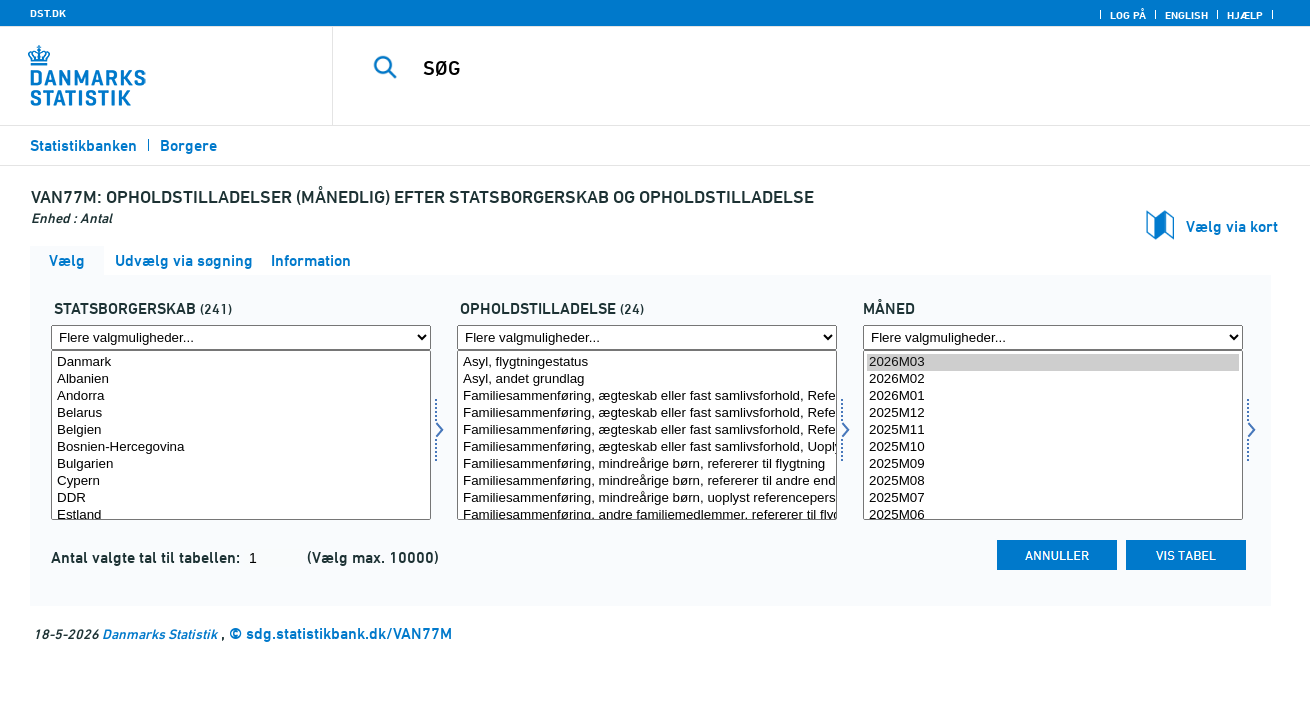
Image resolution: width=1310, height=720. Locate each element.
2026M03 (1053, 362)
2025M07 (1053, 498)
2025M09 (1053, 464)
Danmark (241, 362)
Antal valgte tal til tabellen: (147, 557)
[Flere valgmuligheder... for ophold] (647, 337)
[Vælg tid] (1053, 435)
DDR (241, 498)
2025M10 (1053, 447)
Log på (1128, 15)
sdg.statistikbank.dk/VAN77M (349, 633)
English (1186, 15)
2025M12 (1053, 413)
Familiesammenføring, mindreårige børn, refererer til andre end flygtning (647, 481)
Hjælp (1245, 15)
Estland (241, 515)
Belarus (241, 413)
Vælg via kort (1232, 226)
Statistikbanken (83, 145)
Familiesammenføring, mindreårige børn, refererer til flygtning (647, 464)
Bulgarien (241, 464)
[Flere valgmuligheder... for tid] (1053, 337)
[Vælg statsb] (241, 435)
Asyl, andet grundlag (647, 379)
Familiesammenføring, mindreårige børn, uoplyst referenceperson (647, 498)
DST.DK (48, 13)
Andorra (241, 396)
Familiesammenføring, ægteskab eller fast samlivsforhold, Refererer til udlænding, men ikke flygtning (647, 413)
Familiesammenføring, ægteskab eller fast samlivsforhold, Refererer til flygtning (647, 396)
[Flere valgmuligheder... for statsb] (241, 337)
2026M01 (1053, 396)
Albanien (241, 379)
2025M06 (1053, 515)
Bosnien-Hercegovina (241, 447)
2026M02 (1053, 379)
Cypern (241, 481)
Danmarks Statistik (159, 633)
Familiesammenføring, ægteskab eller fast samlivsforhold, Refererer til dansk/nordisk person (647, 430)
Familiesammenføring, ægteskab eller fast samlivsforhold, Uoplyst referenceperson (647, 447)
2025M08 (1053, 481)
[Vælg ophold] (647, 435)
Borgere (188, 145)
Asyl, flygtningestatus (647, 362)
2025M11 (1053, 430)
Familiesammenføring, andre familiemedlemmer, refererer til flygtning (647, 515)
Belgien (241, 430)
